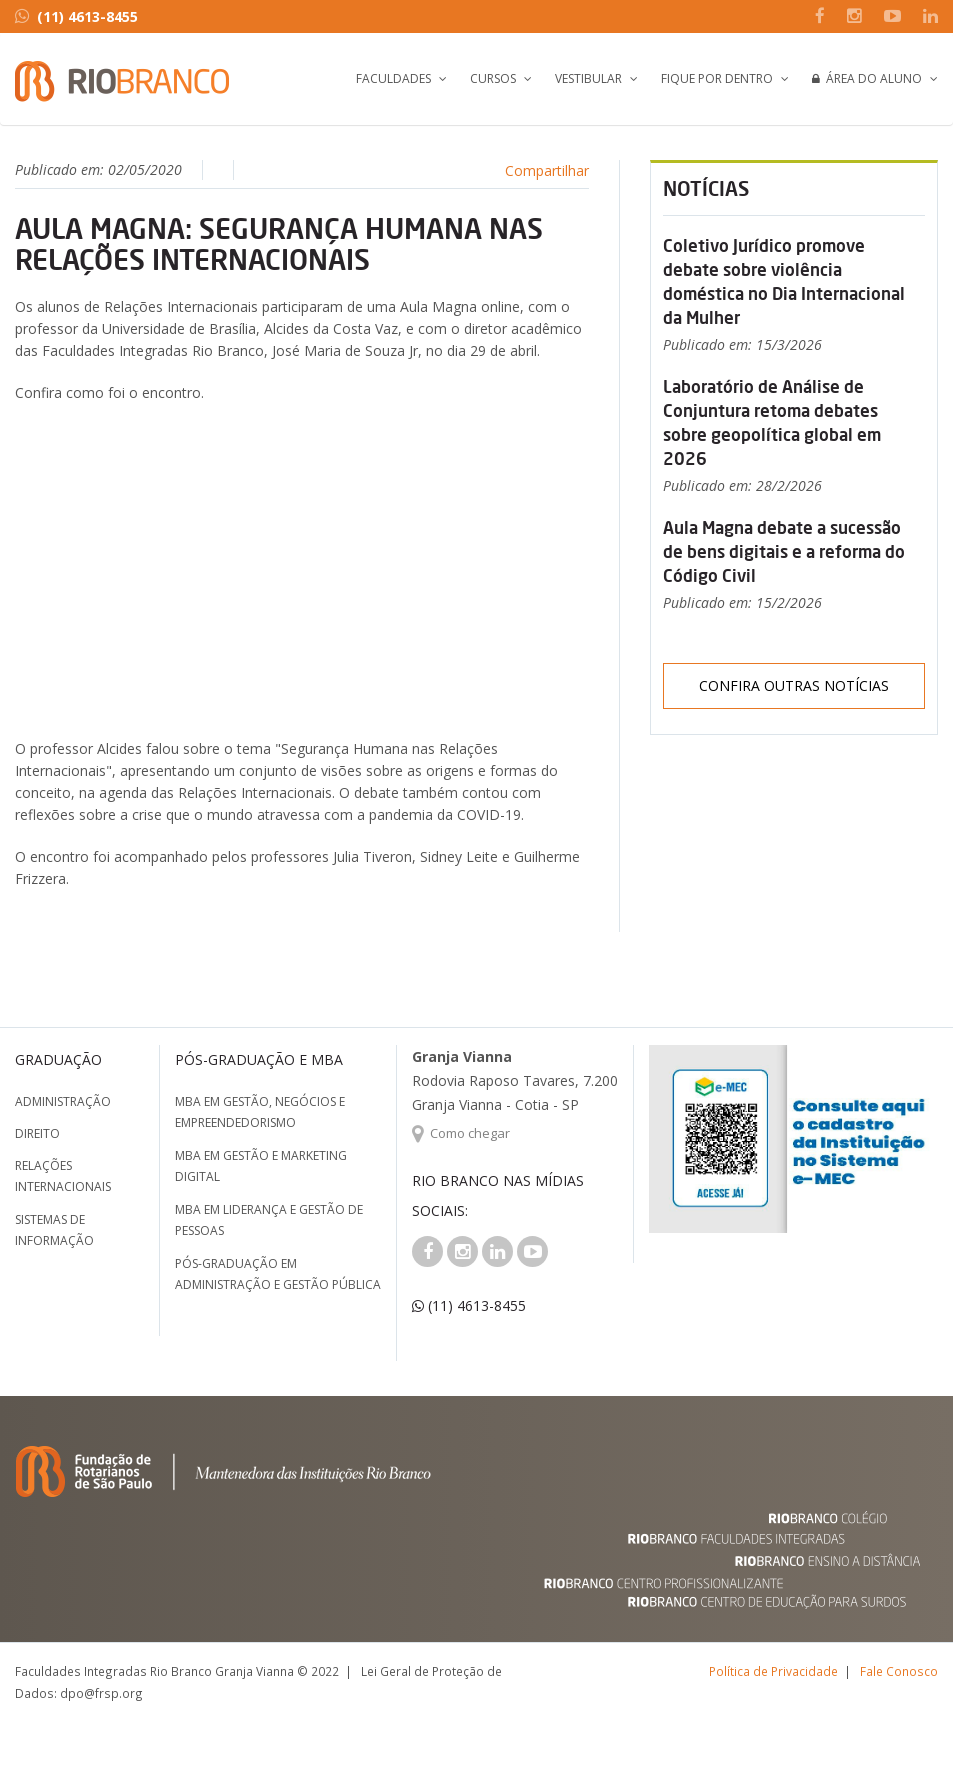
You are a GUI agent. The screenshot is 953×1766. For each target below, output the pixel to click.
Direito (37, 1133)
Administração (63, 1101)
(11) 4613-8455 (76, 16)
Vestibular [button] (588, 78)
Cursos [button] (493, 78)
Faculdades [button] (393, 78)
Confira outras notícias (794, 685)
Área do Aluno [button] (867, 78)
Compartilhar (547, 170)
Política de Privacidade (773, 1671)
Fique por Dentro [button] (717, 78)
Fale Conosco (899, 1671)
